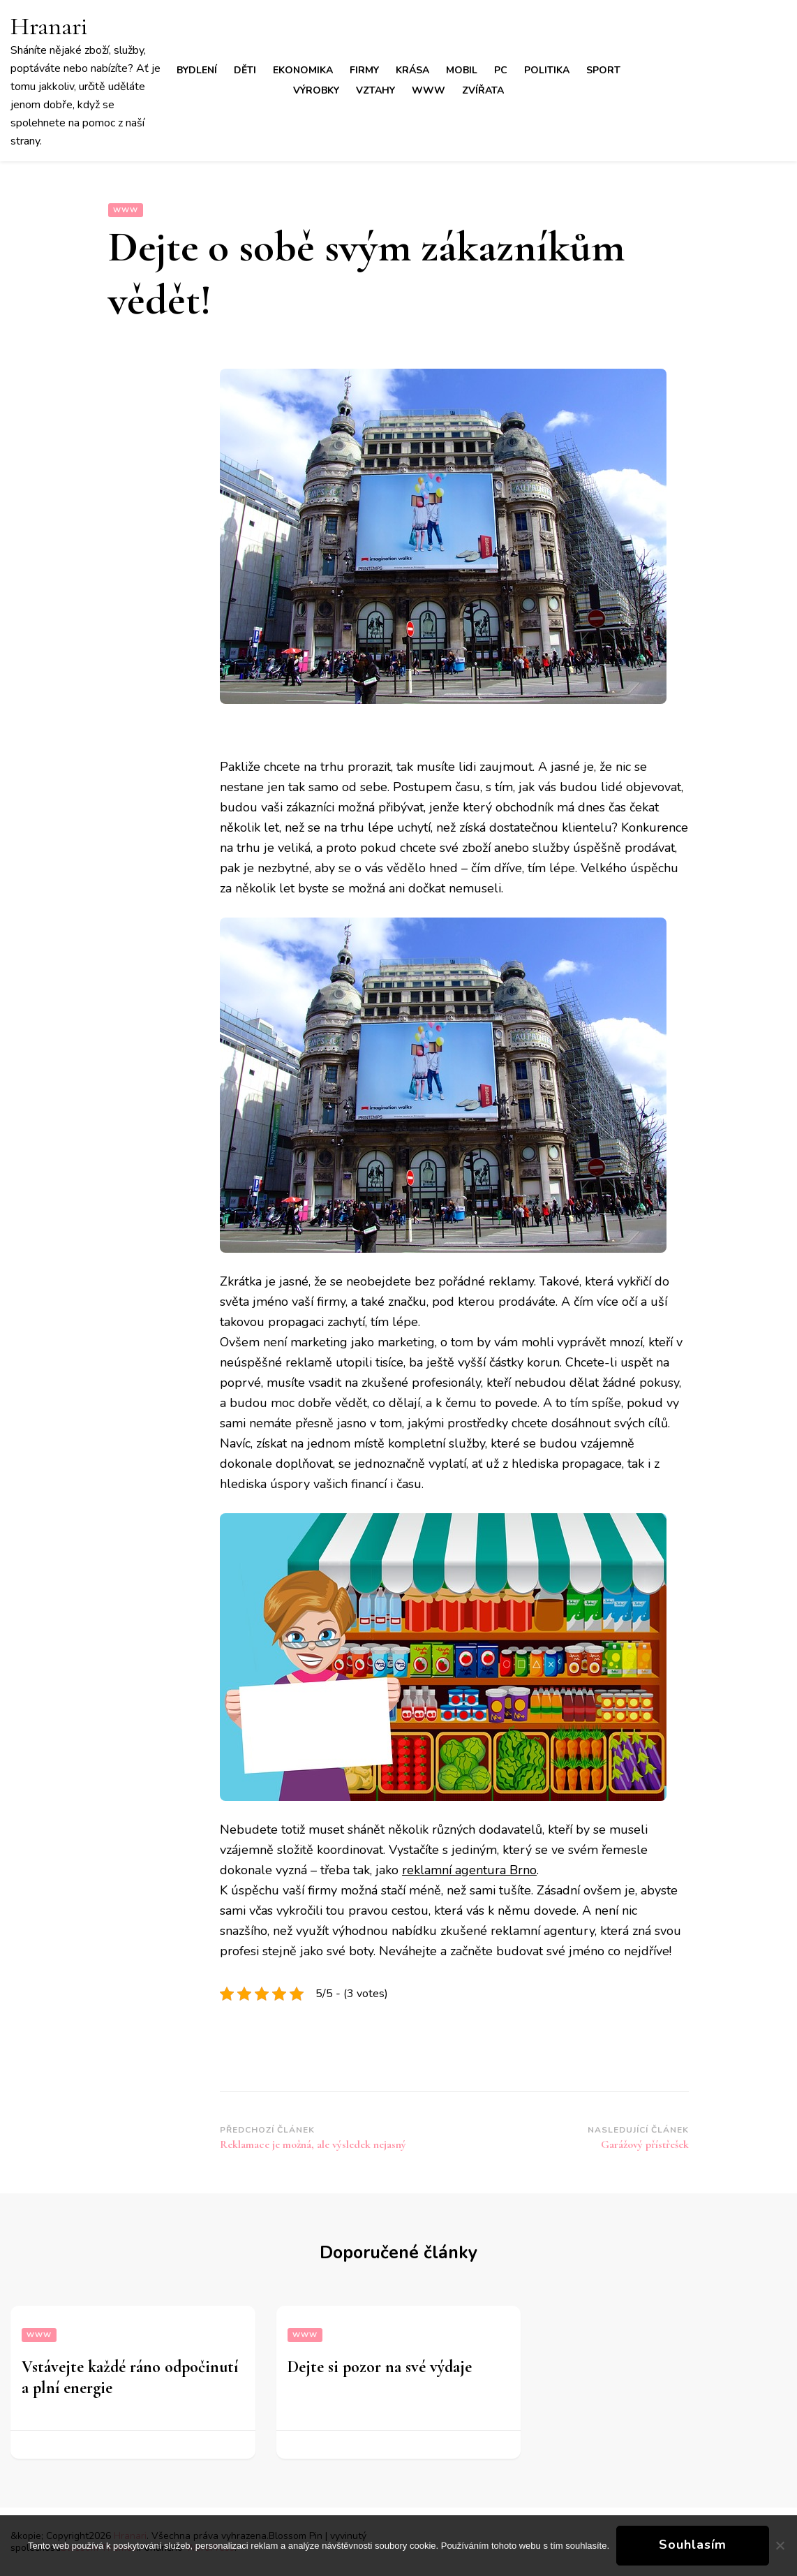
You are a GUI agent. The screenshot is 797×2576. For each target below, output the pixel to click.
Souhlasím (693, 2544)
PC (500, 70)
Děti (245, 70)
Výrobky (316, 90)
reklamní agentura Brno (469, 1870)
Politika (546, 70)
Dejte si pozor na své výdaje (380, 2367)
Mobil (461, 70)
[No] (780, 2545)
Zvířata (483, 90)
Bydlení (197, 70)
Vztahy (375, 90)
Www (428, 90)
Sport (603, 70)
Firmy (364, 70)
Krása (412, 70)
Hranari (49, 26)
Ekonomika (303, 70)
